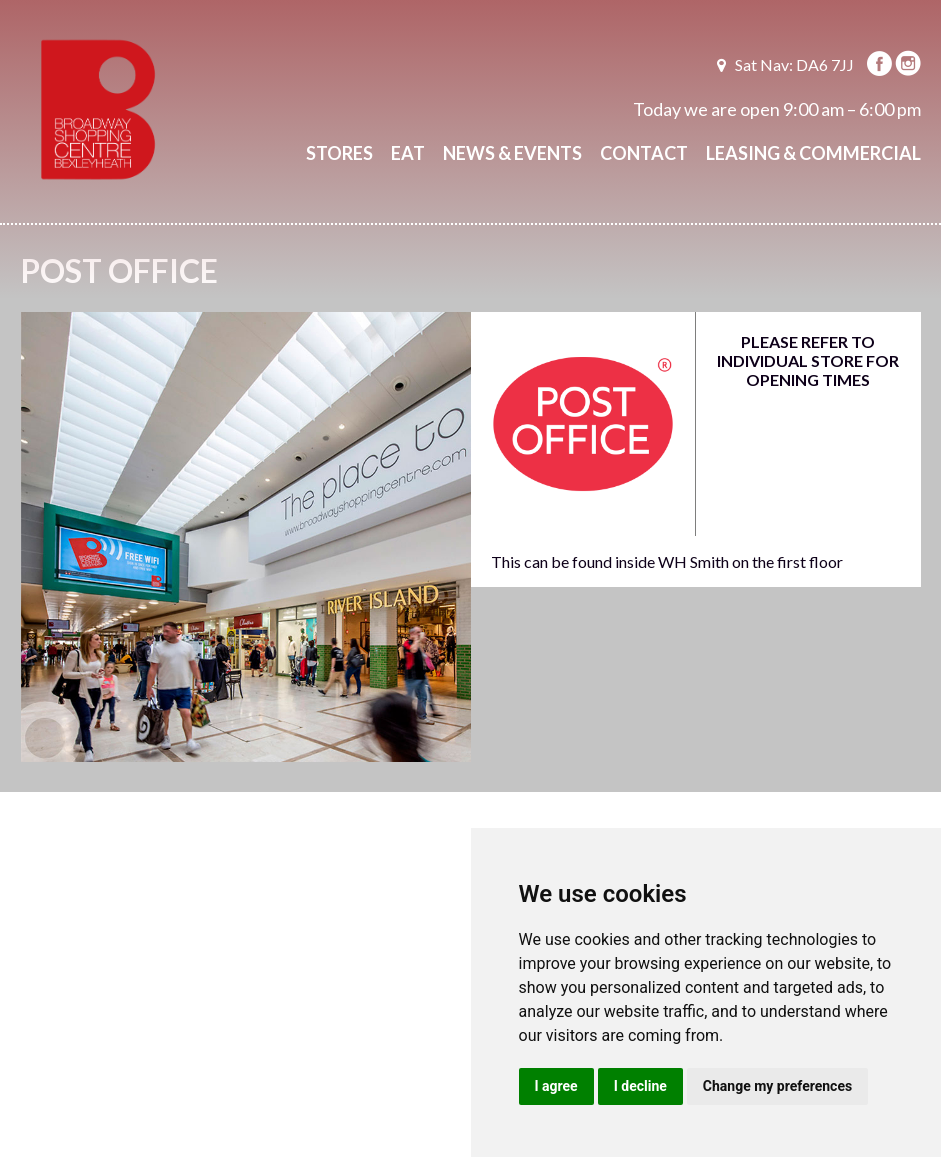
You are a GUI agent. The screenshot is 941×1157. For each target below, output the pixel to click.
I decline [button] (640, 1086)
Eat (408, 153)
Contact (644, 153)
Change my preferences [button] (777, 1086)
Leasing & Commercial (813, 153)
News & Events (512, 153)
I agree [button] (556, 1086)
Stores (339, 153)
